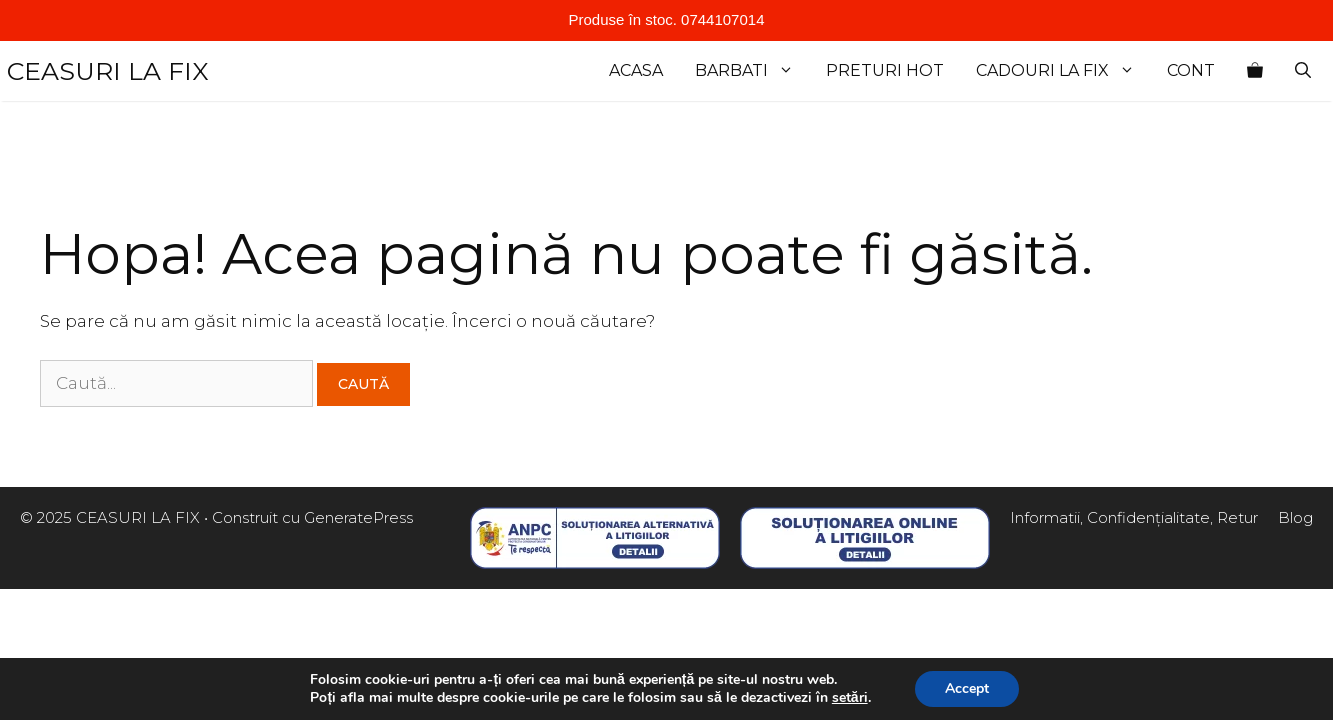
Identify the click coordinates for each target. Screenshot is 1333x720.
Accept (967, 688)
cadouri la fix (1063, 71)
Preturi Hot (885, 70)
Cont (1191, 70)
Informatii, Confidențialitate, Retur (1134, 517)
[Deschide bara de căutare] (1303, 71)
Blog (1295, 517)
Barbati (752, 71)
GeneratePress (358, 517)
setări (850, 698)
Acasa (636, 70)
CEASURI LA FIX (108, 71)
